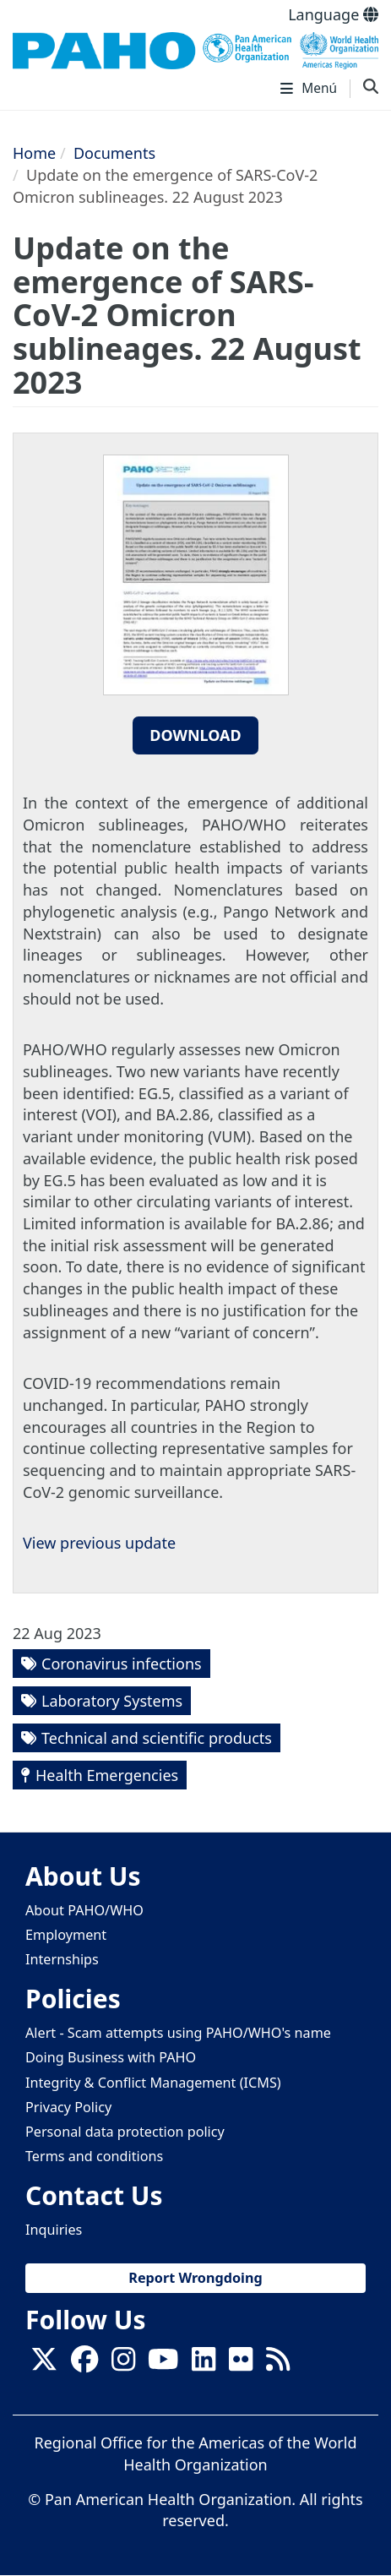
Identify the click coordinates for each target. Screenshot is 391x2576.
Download (195, 735)
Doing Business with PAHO (110, 2057)
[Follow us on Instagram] (123, 2364)
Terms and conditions (94, 2156)
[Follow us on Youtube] (163, 2364)
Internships (62, 1959)
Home (34, 153)
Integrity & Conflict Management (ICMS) (153, 2082)
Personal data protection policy (125, 2131)
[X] (43, 2364)
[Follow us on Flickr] (241, 2364)
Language (333, 14)
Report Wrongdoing (195, 2277)
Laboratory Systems (111, 1701)
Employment (65, 1934)
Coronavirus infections (121, 1663)
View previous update (99, 1543)
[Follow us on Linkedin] (203, 2364)
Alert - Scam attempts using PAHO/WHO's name (178, 2032)
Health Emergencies (106, 1775)
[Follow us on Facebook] (84, 2364)
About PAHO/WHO (84, 1910)
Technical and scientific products (156, 1738)
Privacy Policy (68, 2107)
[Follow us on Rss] (278, 2364)
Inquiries (53, 2229)
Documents (114, 153)
